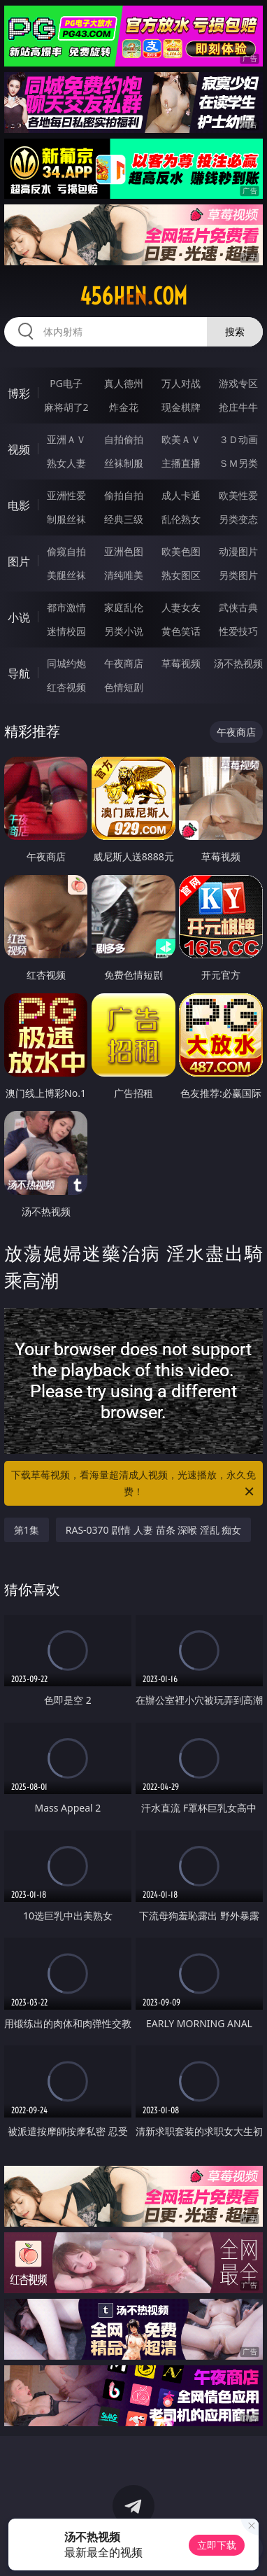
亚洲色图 (123, 551)
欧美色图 (181, 551)
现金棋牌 (181, 407)
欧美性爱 (238, 495)
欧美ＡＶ (181, 439)
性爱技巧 (238, 631)
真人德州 (123, 383)
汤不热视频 (238, 663)
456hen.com (133, 296)
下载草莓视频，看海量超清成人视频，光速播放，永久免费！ (133, 1484)
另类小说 (123, 631)
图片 (19, 561)
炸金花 (123, 407)
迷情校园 (66, 631)
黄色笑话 (181, 631)
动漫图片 (238, 551)
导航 (19, 673)
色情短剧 (123, 687)
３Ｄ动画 (238, 439)
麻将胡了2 (66, 407)
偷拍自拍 (123, 495)
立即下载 (216, 2545)
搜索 (235, 331)
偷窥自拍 (66, 551)
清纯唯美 (123, 575)
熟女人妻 (66, 463)
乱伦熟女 (181, 519)
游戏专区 (238, 383)
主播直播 (181, 463)
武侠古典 (238, 607)
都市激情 (66, 607)
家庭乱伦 (123, 607)
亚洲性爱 (66, 495)
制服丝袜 (66, 519)
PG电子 (66, 383)
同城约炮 (66, 663)
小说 (19, 617)
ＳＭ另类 (238, 463)
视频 (19, 449)
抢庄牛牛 (238, 407)
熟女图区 (181, 575)
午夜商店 (123, 663)
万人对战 (181, 383)
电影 (19, 505)
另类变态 (238, 519)
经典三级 (123, 519)
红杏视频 (66, 687)
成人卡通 (181, 495)
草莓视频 (181, 663)
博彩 (19, 393)
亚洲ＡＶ (66, 439)
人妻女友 (181, 607)
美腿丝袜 (66, 575)
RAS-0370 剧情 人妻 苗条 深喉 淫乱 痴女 (154, 1529)
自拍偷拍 (123, 439)
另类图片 (238, 575)
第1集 (26, 1529)
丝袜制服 (123, 463)
